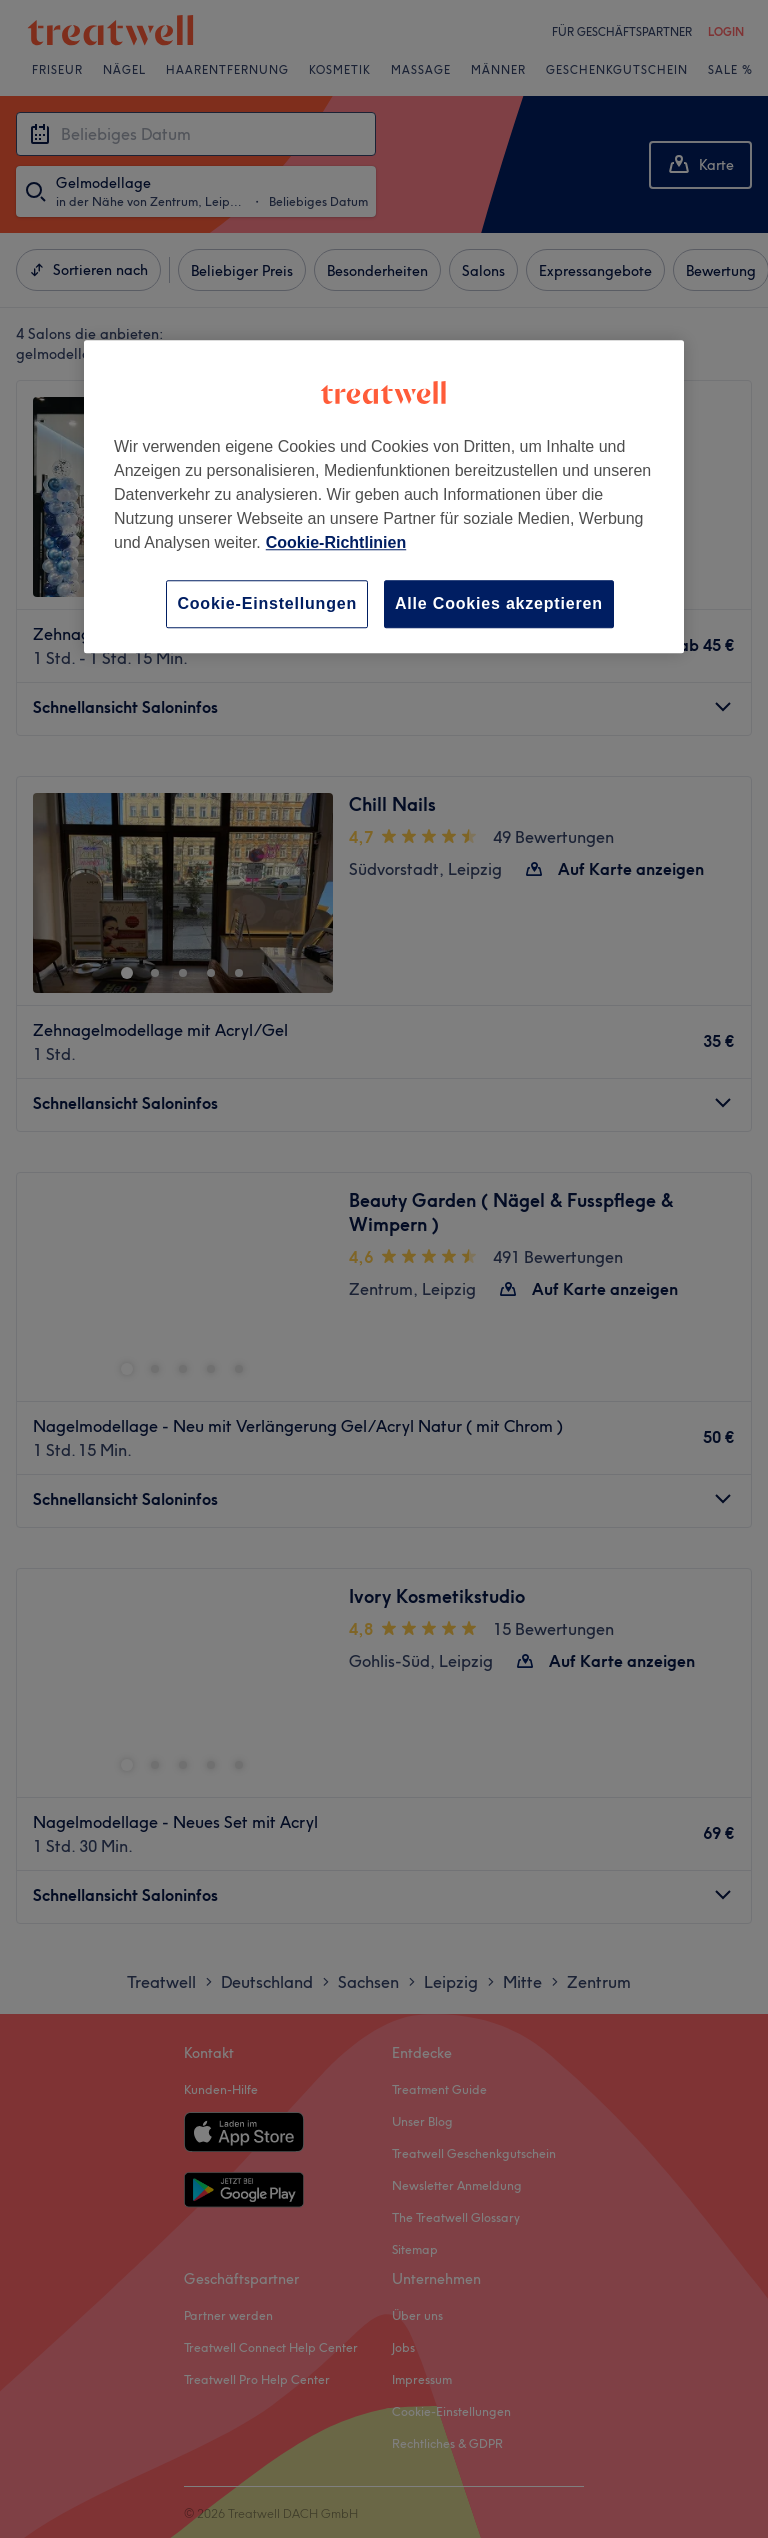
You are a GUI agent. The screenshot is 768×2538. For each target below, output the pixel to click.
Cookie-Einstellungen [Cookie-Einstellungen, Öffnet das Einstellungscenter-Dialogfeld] (267, 603)
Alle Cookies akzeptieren (499, 603)
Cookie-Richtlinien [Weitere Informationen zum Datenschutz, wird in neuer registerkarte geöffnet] (336, 542)
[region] (384, 496)
